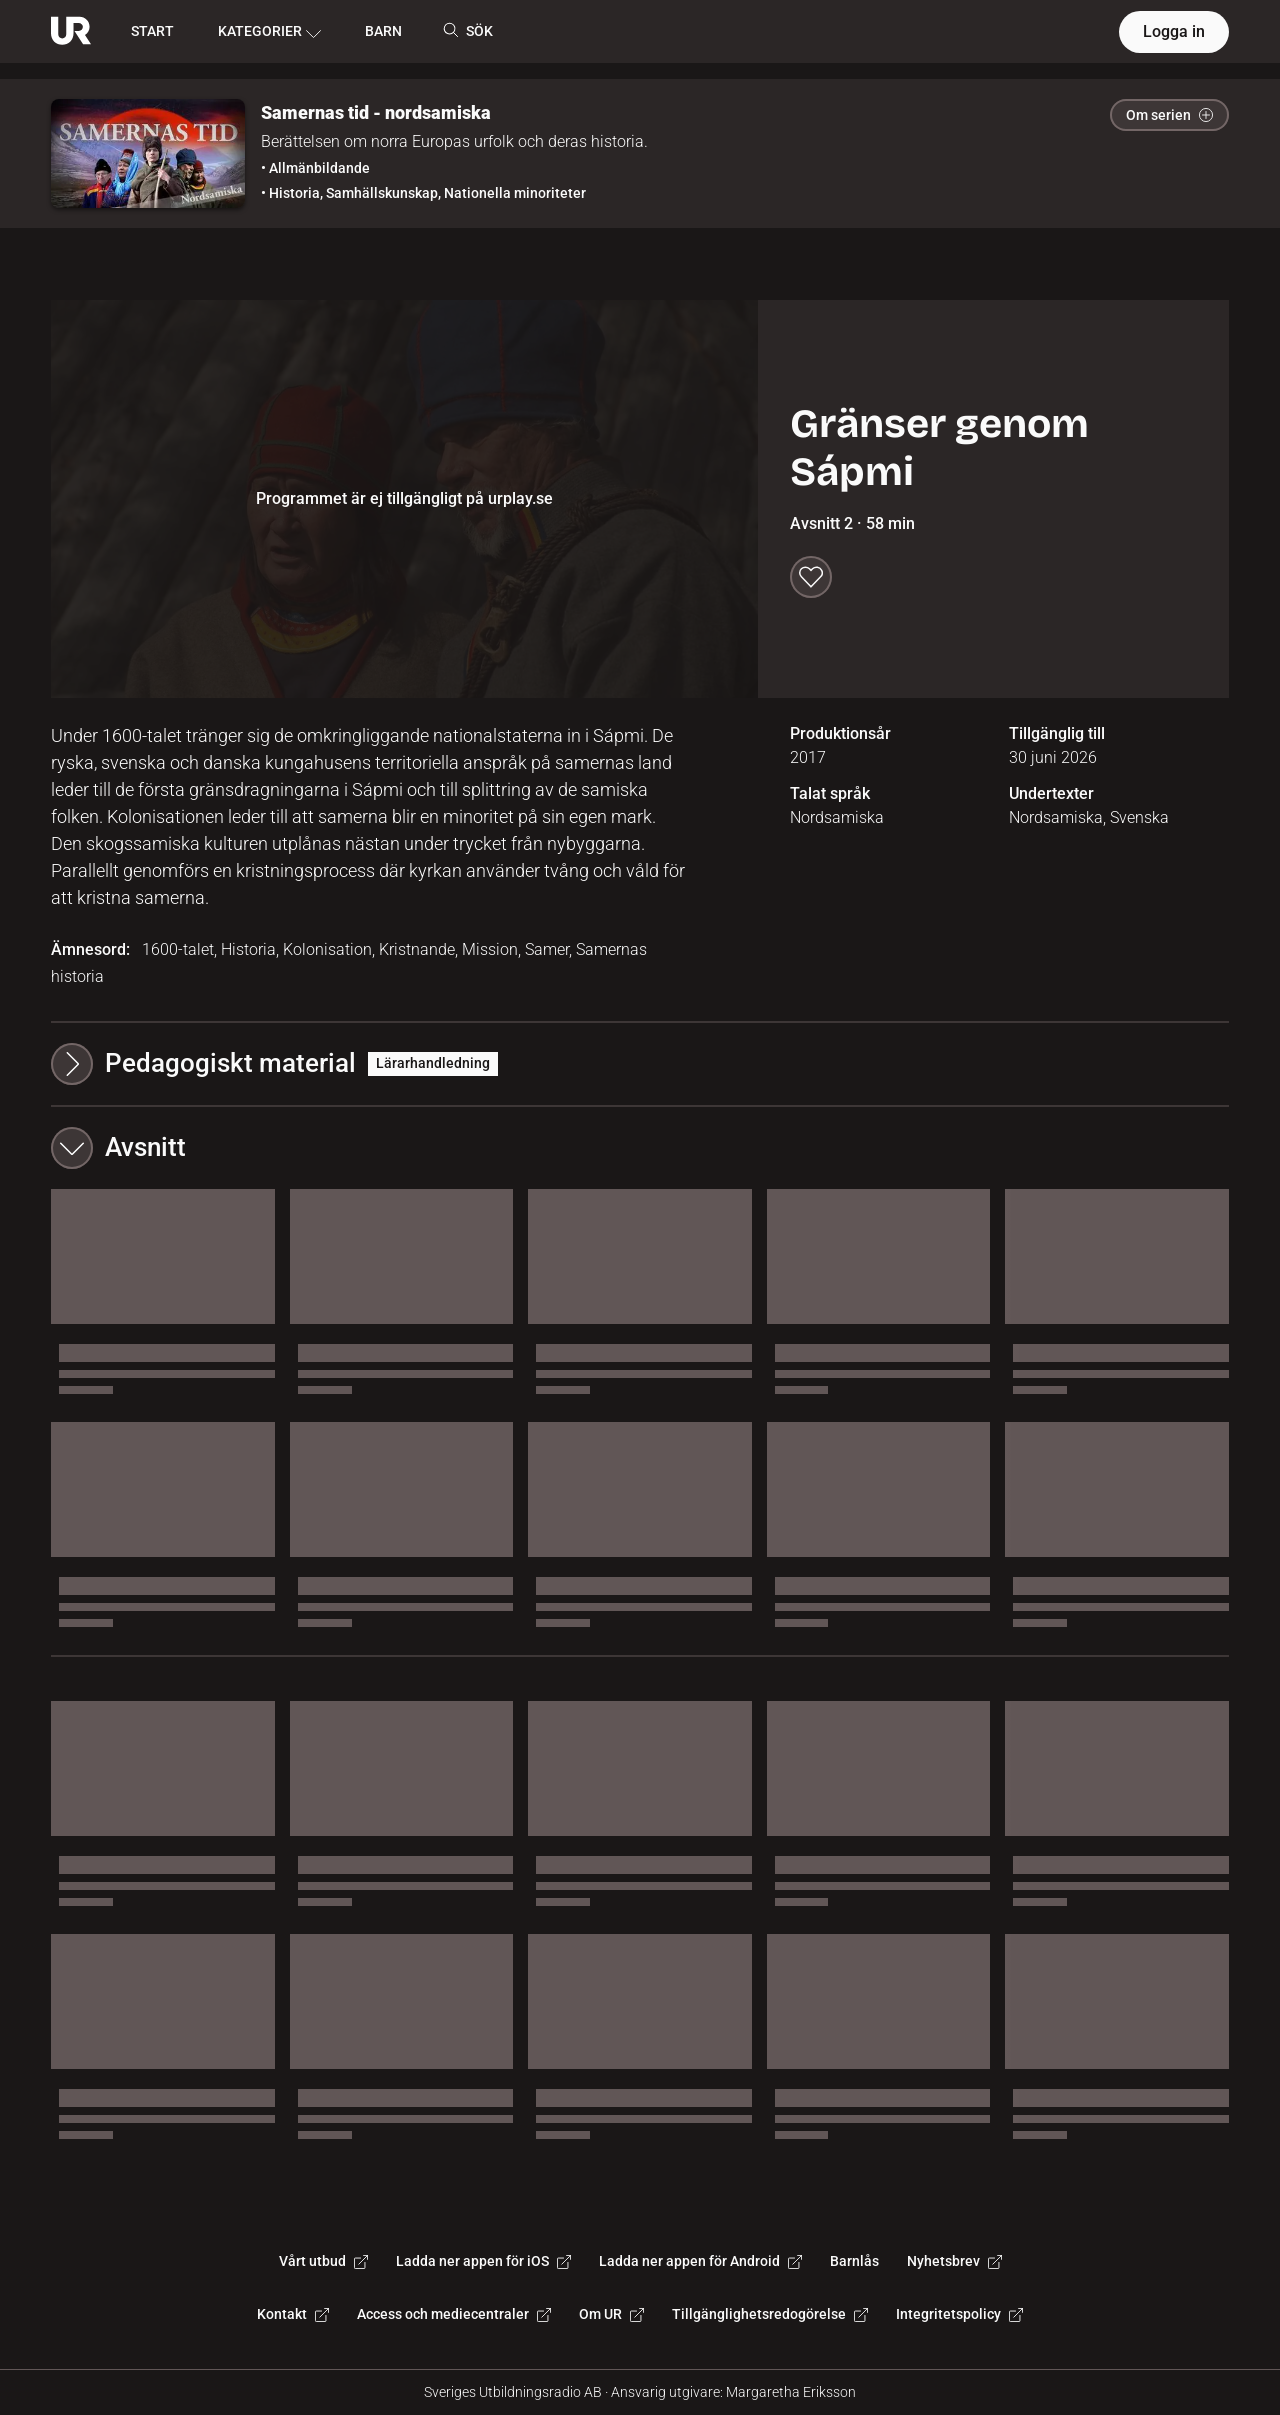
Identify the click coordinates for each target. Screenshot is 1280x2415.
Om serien (1169, 115)
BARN (383, 31)
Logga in (1174, 31)
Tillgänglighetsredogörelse (770, 2314)
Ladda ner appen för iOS (483, 2261)
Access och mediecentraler (454, 2314)
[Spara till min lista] (811, 577)
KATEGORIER (269, 32)
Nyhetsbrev (954, 2261)
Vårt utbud (323, 2261)
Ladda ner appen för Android (700, 2261)
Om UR (611, 2314)
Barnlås (854, 2261)
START (152, 31)
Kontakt (293, 2314)
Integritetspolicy (959, 2314)
